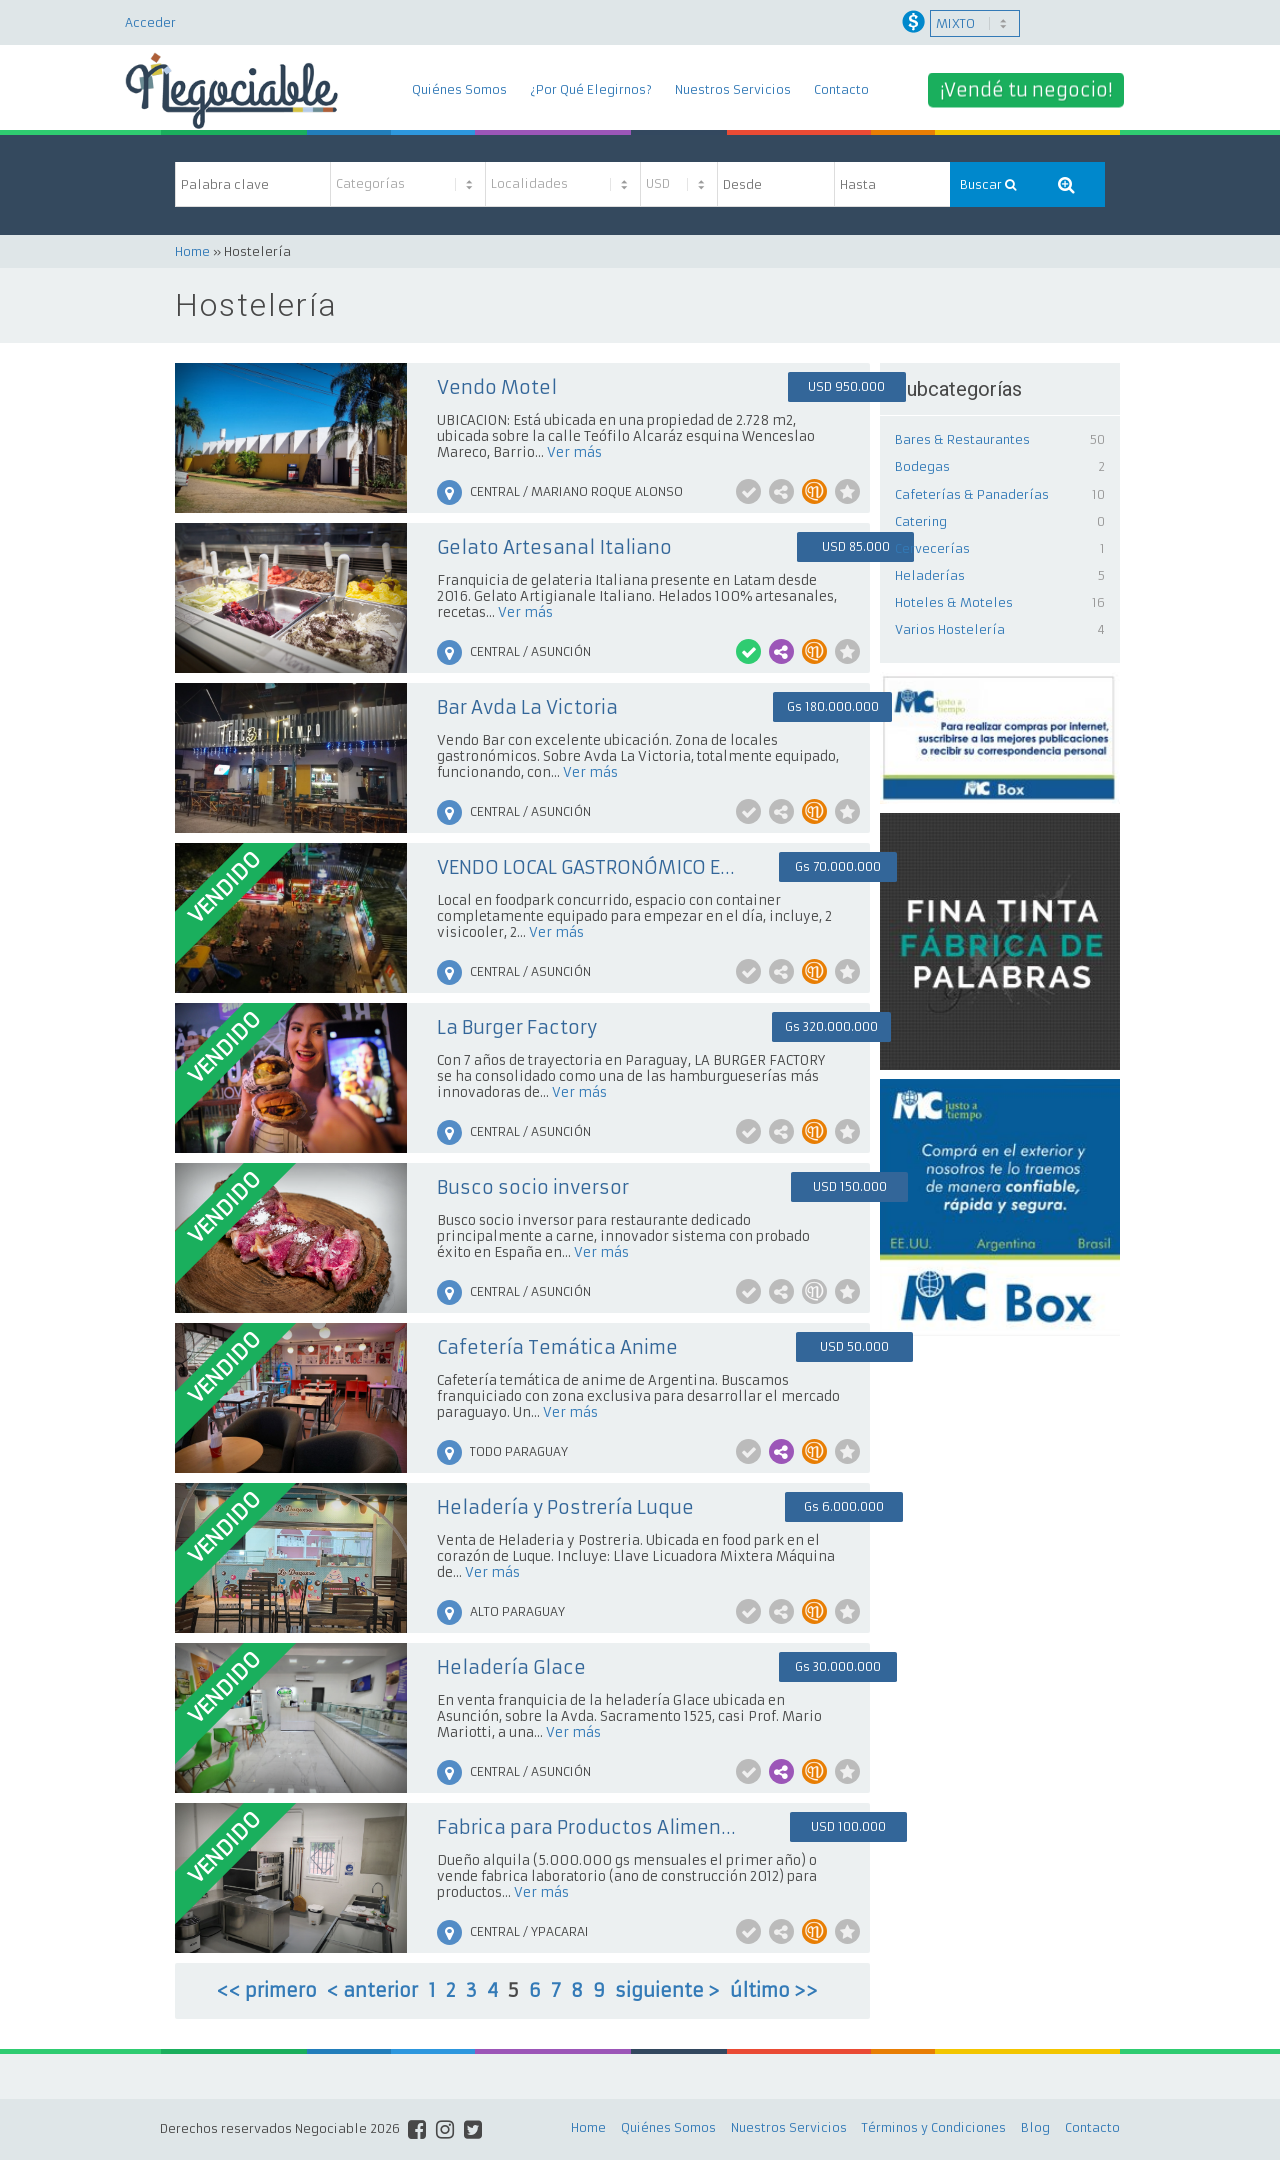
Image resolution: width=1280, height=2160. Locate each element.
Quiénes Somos (459, 89)
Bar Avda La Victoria (527, 707)
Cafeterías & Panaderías (972, 494)
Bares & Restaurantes (962, 439)
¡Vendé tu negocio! (1026, 90)
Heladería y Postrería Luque (565, 1507)
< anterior (372, 1990)
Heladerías (930, 575)
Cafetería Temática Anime (557, 1347)
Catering (921, 521)
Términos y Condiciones (934, 2127)
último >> (774, 1990)
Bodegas (922, 466)
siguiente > (667, 1990)
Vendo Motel (497, 387)
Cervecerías (932, 548)
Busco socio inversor (533, 1187)
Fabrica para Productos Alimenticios (587, 1827)
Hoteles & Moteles (954, 602)
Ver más (574, 452)
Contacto (841, 89)
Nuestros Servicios (733, 89)
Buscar (988, 184)
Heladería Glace (511, 1667)
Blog (1035, 2127)
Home (192, 251)
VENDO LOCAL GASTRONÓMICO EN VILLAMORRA (587, 867)
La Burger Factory (517, 1027)
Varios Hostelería (950, 629)
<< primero (267, 1990)
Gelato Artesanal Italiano (554, 547)
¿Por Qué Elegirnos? (591, 89)
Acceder (150, 22)
